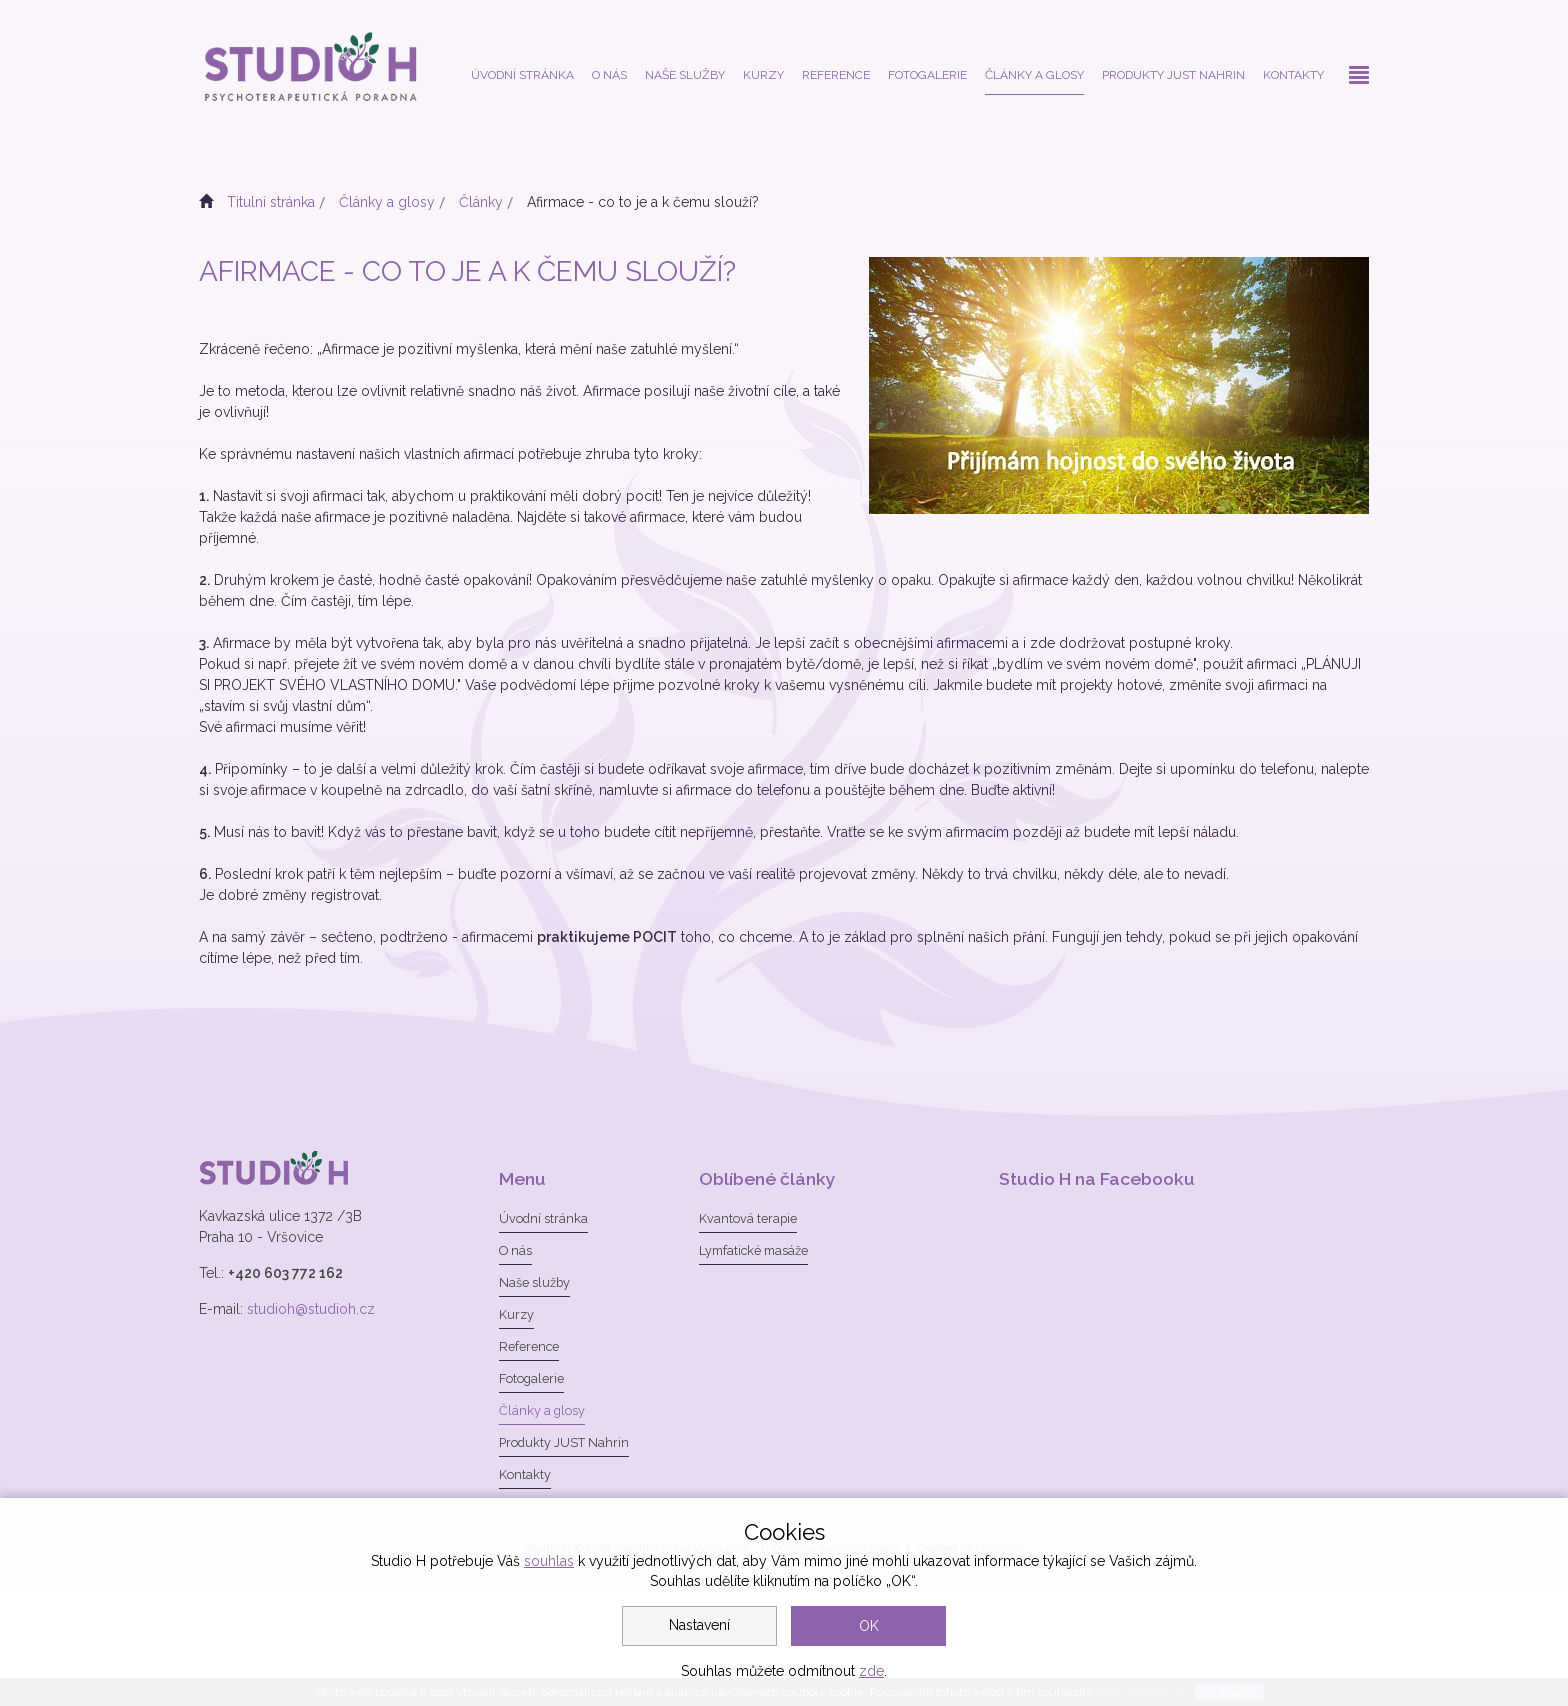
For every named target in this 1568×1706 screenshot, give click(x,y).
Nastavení (699, 1625)
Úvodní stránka (522, 75)
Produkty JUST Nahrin (1173, 75)
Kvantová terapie (748, 1218)
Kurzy (763, 75)
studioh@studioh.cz (311, 1309)
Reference (836, 75)
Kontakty (1293, 75)
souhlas (549, 1561)
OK (869, 1626)
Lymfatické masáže (753, 1250)
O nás (609, 75)
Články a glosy (1034, 75)
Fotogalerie (927, 75)
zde (871, 1671)
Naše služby (685, 75)
